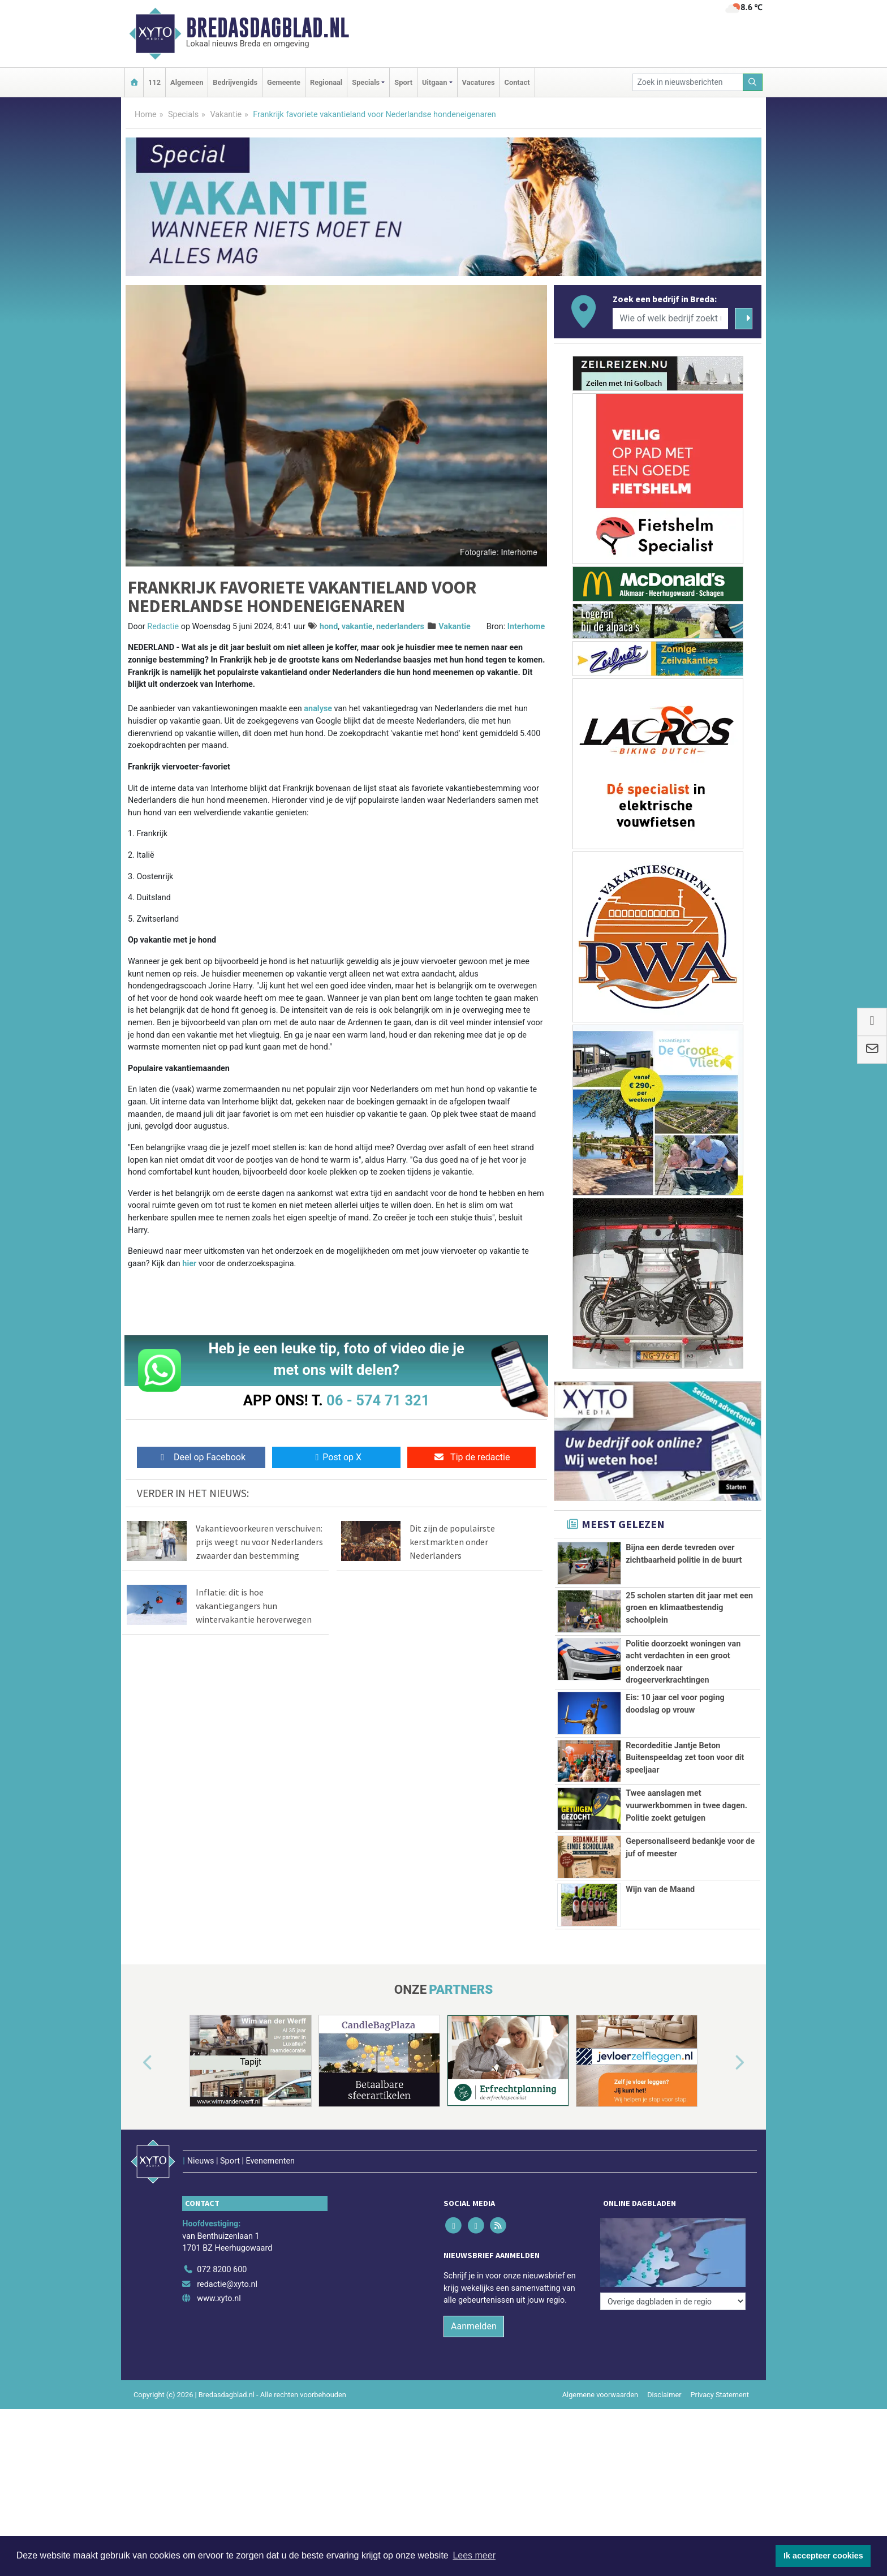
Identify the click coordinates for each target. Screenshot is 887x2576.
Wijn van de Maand (660, 1889)
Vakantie (226, 114)
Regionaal (326, 82)
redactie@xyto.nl (227, 2260)
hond (329, 626)
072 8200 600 (222, 2246)
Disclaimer (664, 2371)
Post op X (336, 1457)
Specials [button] (366, 82)
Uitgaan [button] (434, 82)
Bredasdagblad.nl (267, 28)
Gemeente (283, 82)
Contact (517, 82)
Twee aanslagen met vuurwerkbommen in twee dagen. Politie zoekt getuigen (686, 1805)
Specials (183, 114)
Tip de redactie (471, 1457)
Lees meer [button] (474, 2555)
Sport (403, 82)
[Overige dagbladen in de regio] (673, 2221)
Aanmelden (474, 2302)
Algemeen (186, 82)
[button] (134, 2062)
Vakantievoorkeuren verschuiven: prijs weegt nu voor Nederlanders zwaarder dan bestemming (259, 1542)
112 (154, 82)
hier (189, 1263)
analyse (318, 708)
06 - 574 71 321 (377, 1400)
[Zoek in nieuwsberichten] (687, 82)
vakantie (357, 626)
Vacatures (478, 82)
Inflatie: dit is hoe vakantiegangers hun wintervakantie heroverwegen (254, 1605)
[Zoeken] (753, 82)
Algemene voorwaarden (600, 2371)
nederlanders (400, 626)
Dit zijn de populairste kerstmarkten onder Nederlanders (452, 1542)
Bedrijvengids (235, 82)
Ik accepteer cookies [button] (823, 2555)
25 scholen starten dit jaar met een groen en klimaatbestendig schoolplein (689, 1608)
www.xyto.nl (218, 2275)
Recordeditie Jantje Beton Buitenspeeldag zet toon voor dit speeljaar (685, 1758)
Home (146, 114)
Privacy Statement (720, 2371)
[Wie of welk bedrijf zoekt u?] (670, 318)
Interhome (526, 626)
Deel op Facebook (201, 1457)
